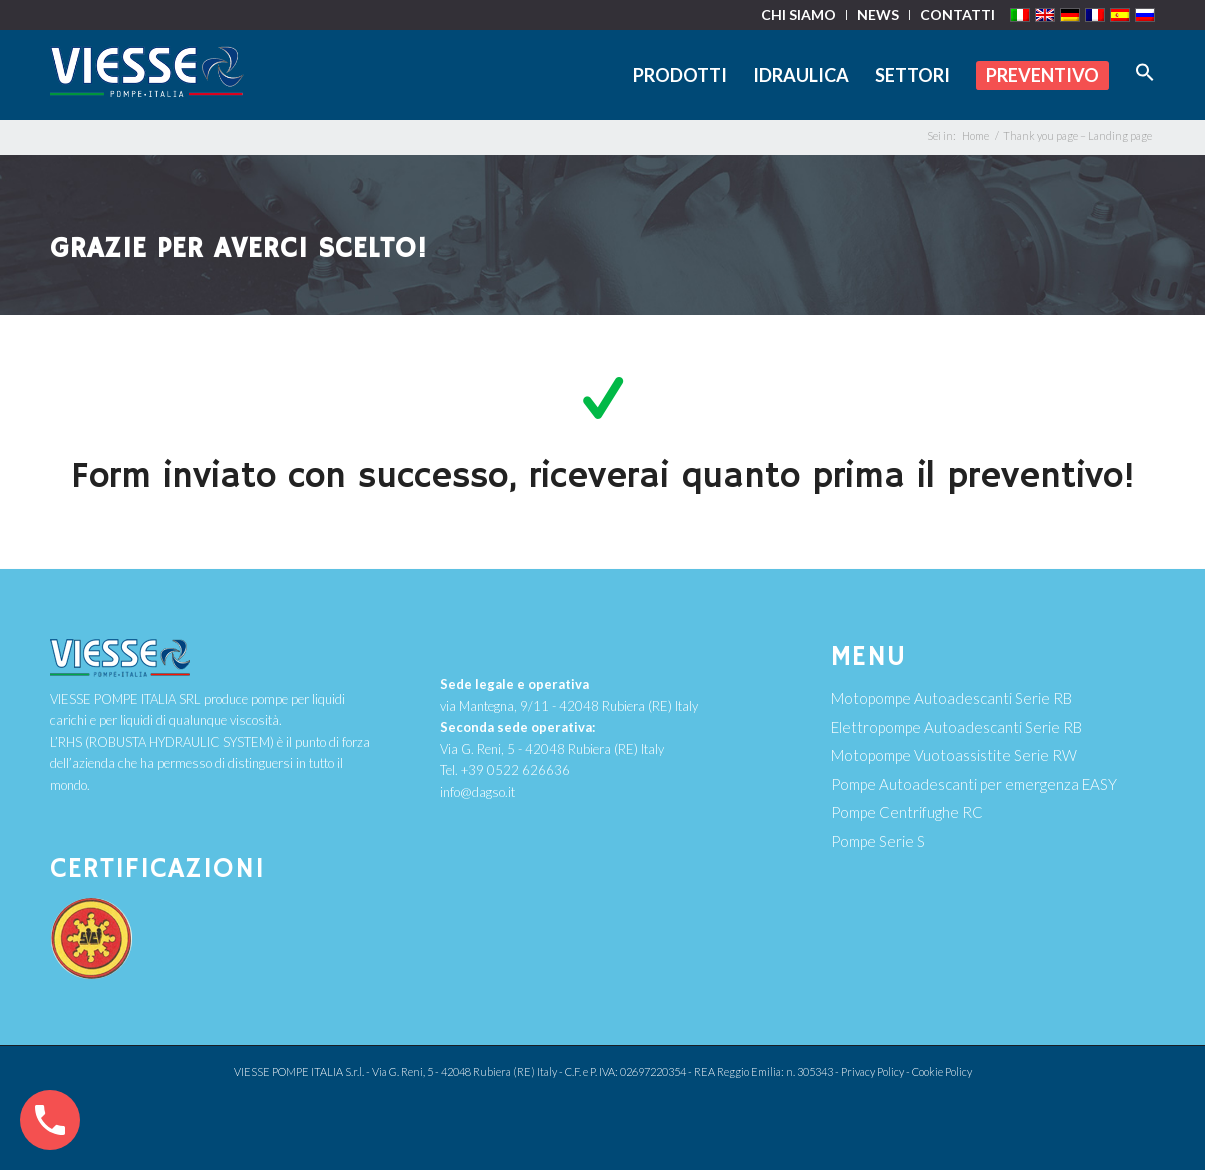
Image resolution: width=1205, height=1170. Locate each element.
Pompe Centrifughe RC (907, 812)
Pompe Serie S (878, 841)
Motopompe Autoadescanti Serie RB (951, 698)
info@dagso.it (477, 792)
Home (975, 135)
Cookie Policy (942, 1071)
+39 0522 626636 (515, 770)
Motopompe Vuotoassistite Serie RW (954, 755)
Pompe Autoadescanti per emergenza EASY (974, 784)
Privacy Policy (872, 1071)
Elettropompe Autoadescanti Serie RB (956, 727)
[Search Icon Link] (1138, 75)
